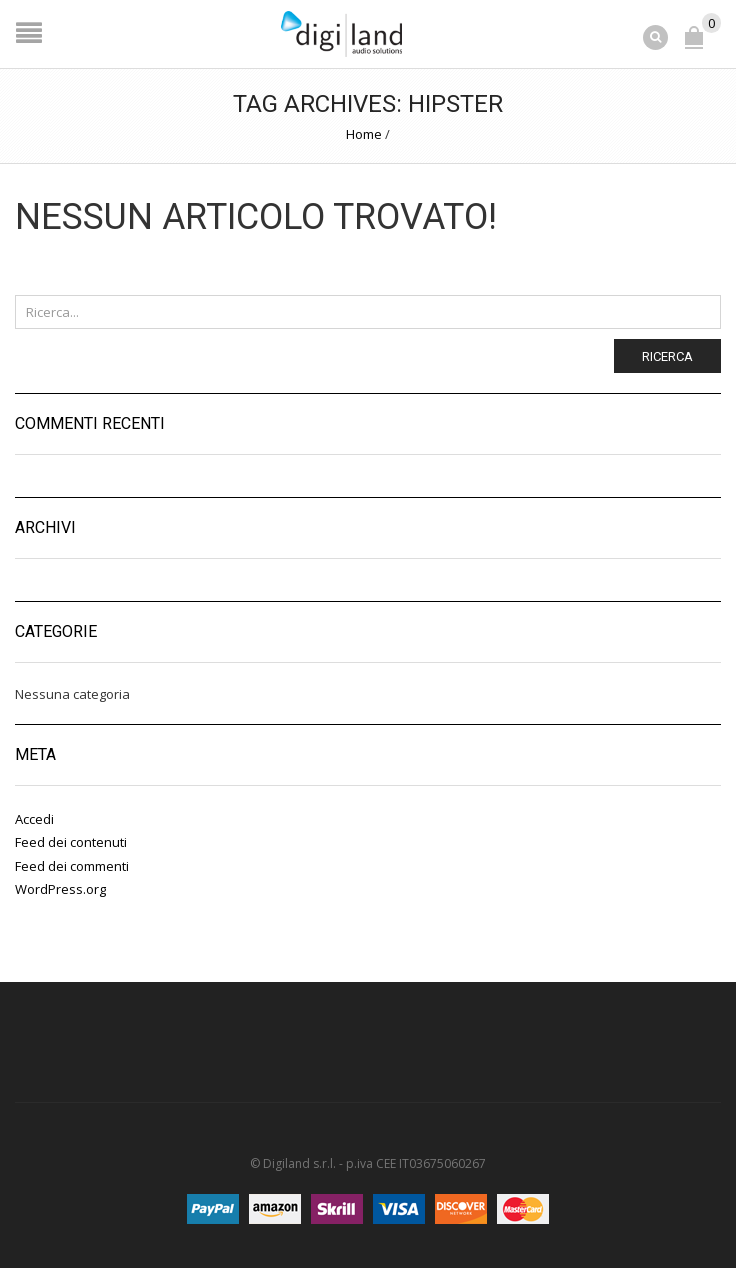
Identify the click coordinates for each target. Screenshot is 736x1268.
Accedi (34, 819)
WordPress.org (60, 889)
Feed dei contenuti (71, 842)
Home (364, 134)
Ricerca (667, 356)
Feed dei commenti (72, 866)
